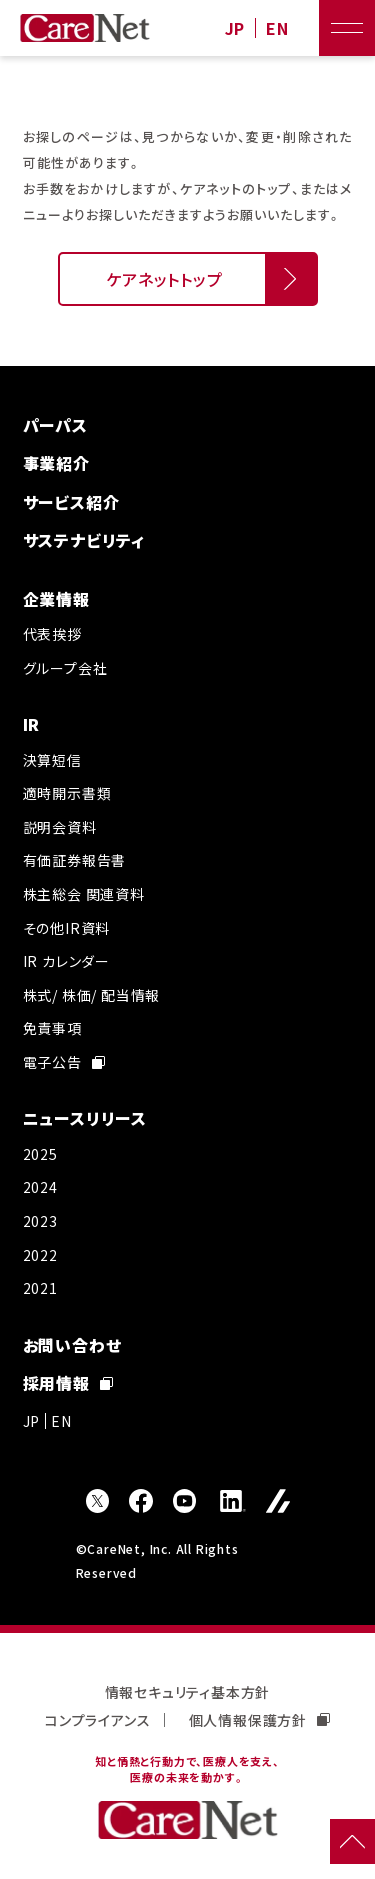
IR (32, 724)
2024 (40, 1187)
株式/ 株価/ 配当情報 (92, 995)
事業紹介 (56, 463)
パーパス (55, 425)
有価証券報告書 (75, 860)
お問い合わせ (72, 1345)
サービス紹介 (71, 502)
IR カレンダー (66, 961)
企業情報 (56, 599)
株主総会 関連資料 (84, 894)
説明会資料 (60, 827)
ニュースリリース (85, 1118)
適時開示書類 (67, 793)
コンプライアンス (97, 1720)
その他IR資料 (67, 928)
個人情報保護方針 (259, 1720)
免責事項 (52, 1028)
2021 (40, 1288)
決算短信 (52, 760)
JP (235, 28)
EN (277, 28)
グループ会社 (65, 668)
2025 (40, 1154)
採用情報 (68, 1383)
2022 (40, 1255)
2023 (40, 1221)
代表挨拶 (52, 634)
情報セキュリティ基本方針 (188, 1692)
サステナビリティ (84, 540)
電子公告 (64, 1062)
